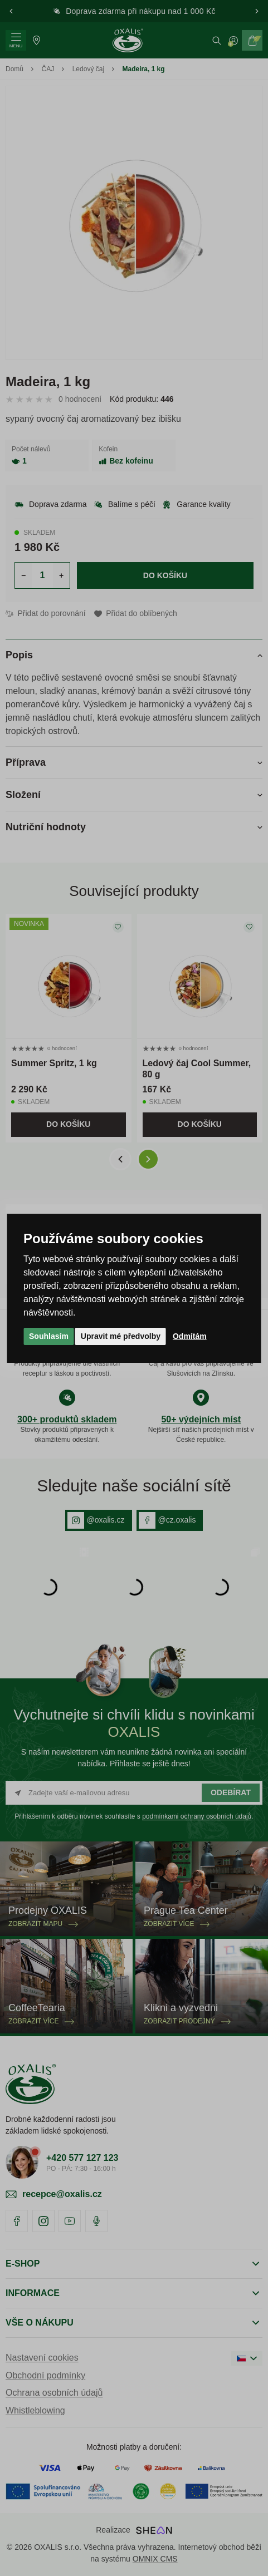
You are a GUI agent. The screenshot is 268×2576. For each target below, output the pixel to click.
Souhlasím (49, 1336)
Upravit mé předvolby (120, 1336)
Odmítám (190, 1336)
